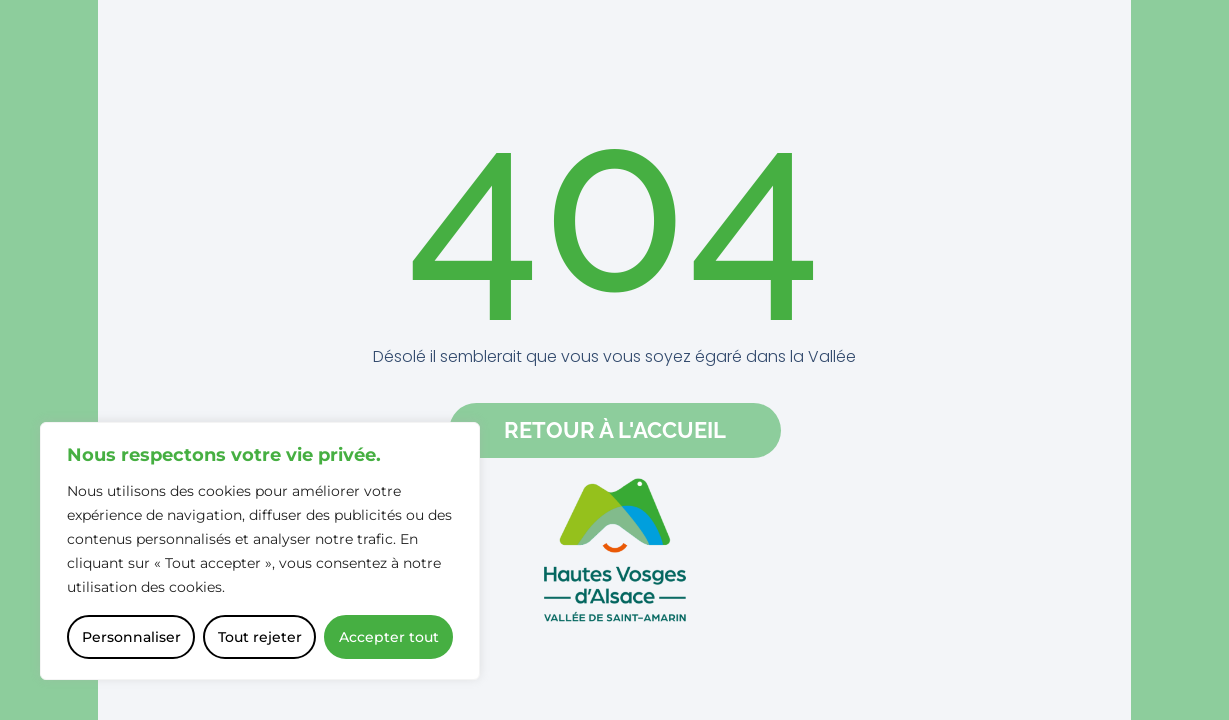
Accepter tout (389, 637)
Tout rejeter (260, 637)
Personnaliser (131, 637)
